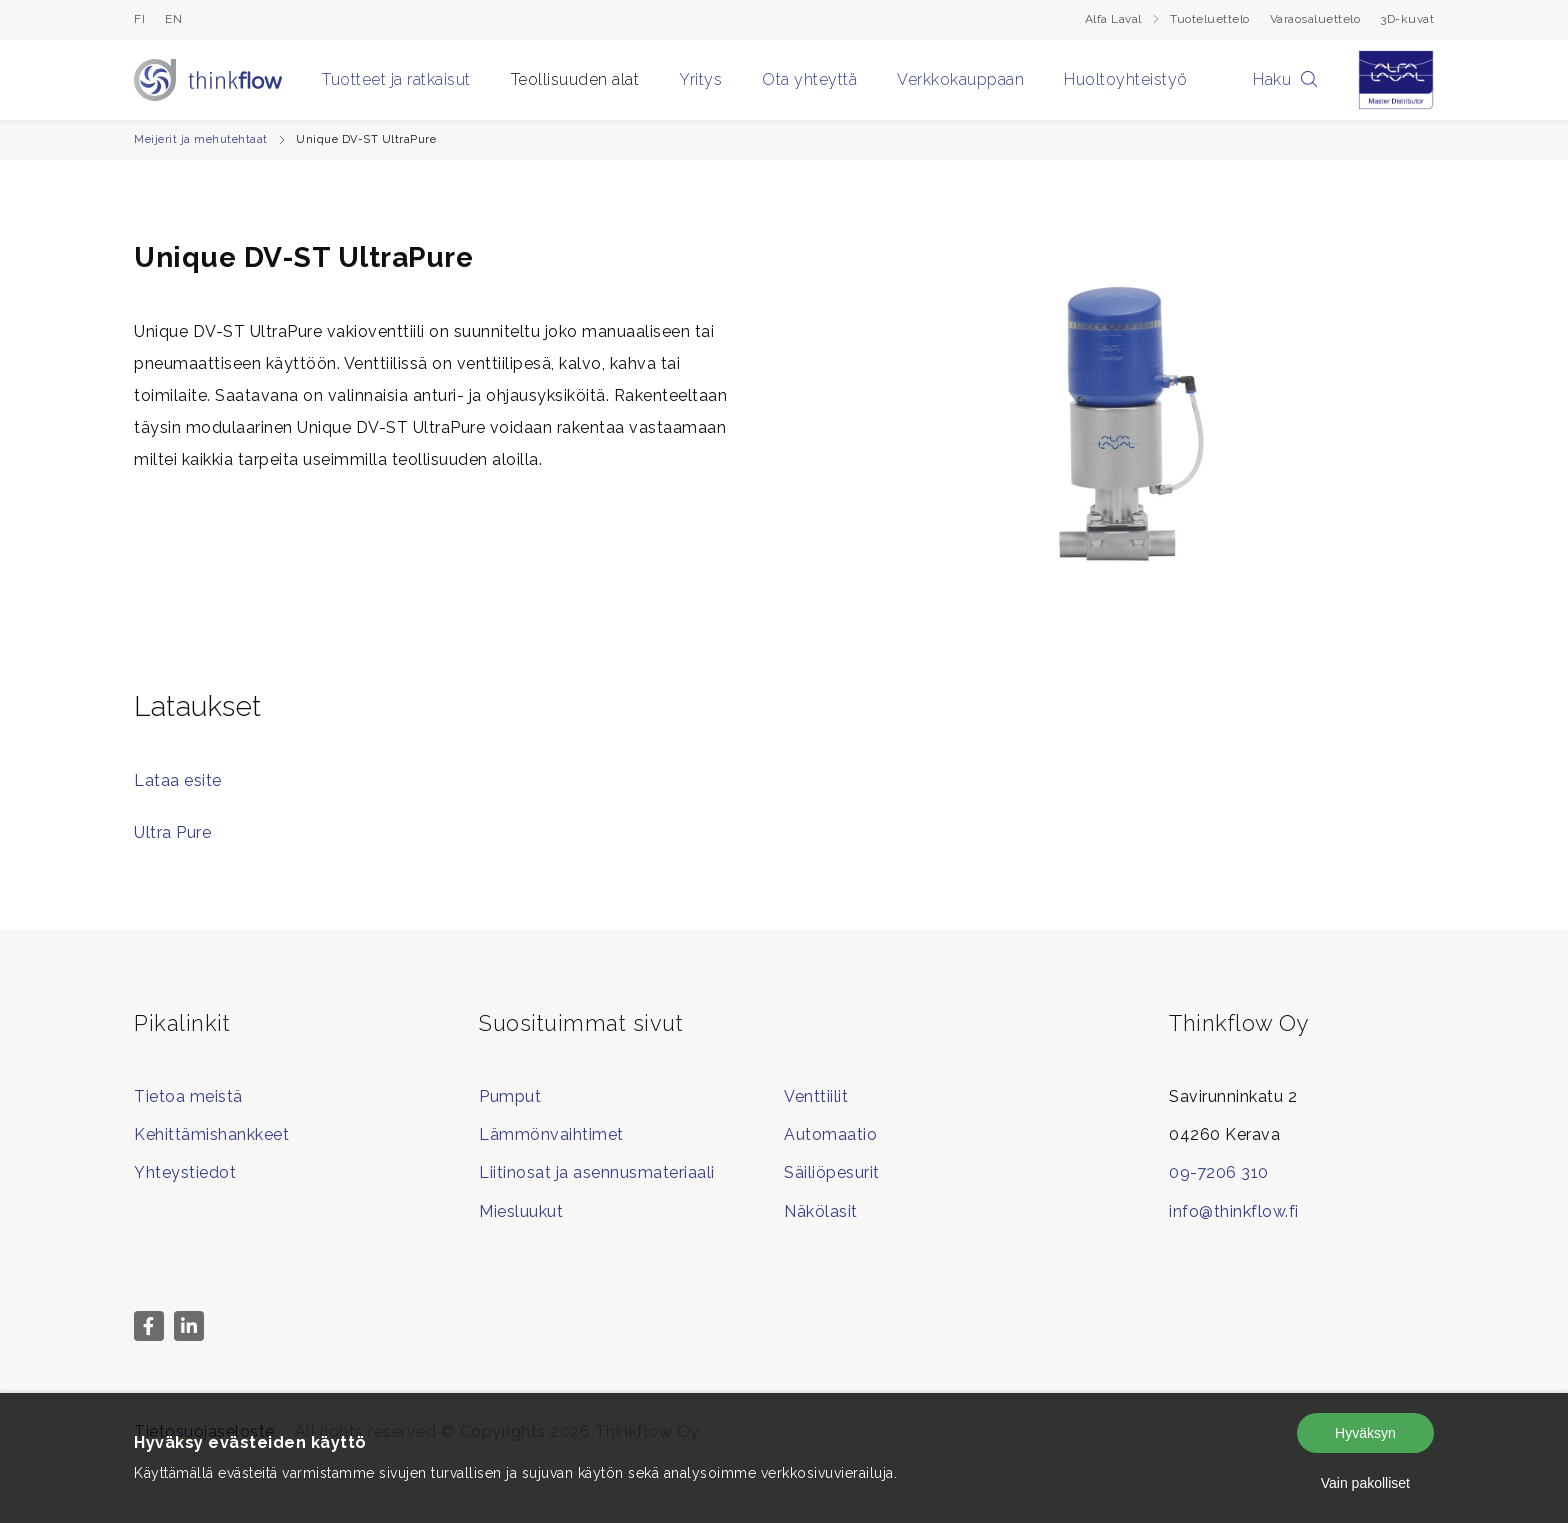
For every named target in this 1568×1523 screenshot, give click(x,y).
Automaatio (830, 1134)
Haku (1285, 79)
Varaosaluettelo (1315, 19)
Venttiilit (816, 1096)
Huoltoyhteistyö (1126, 79)
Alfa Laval (1123, 19)
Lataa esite (178, 780)
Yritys (700, 79)
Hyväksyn (1365, 1433)
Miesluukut (521, 1211)
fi (139, 19)
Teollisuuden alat (575, 79)
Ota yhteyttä (809, 79)
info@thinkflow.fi (1234, 1211)
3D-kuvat (1407, 19)
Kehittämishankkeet (211, 1134)
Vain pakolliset (1365, 1483)
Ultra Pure (172, 832)
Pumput (510, 1096)
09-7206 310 (1219, 1172)
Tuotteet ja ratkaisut (396, 79)
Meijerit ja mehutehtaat (201, 139)
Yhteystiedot (185, 1172)
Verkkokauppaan (960, 79)
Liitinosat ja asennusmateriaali (597, 1172)
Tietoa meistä (188, 1096)
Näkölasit (821, 1211)
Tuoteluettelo (1210, 19)
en (173, 19)
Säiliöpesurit (832, 1172)
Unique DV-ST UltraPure (366, 139)
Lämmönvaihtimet (551, 1134)
